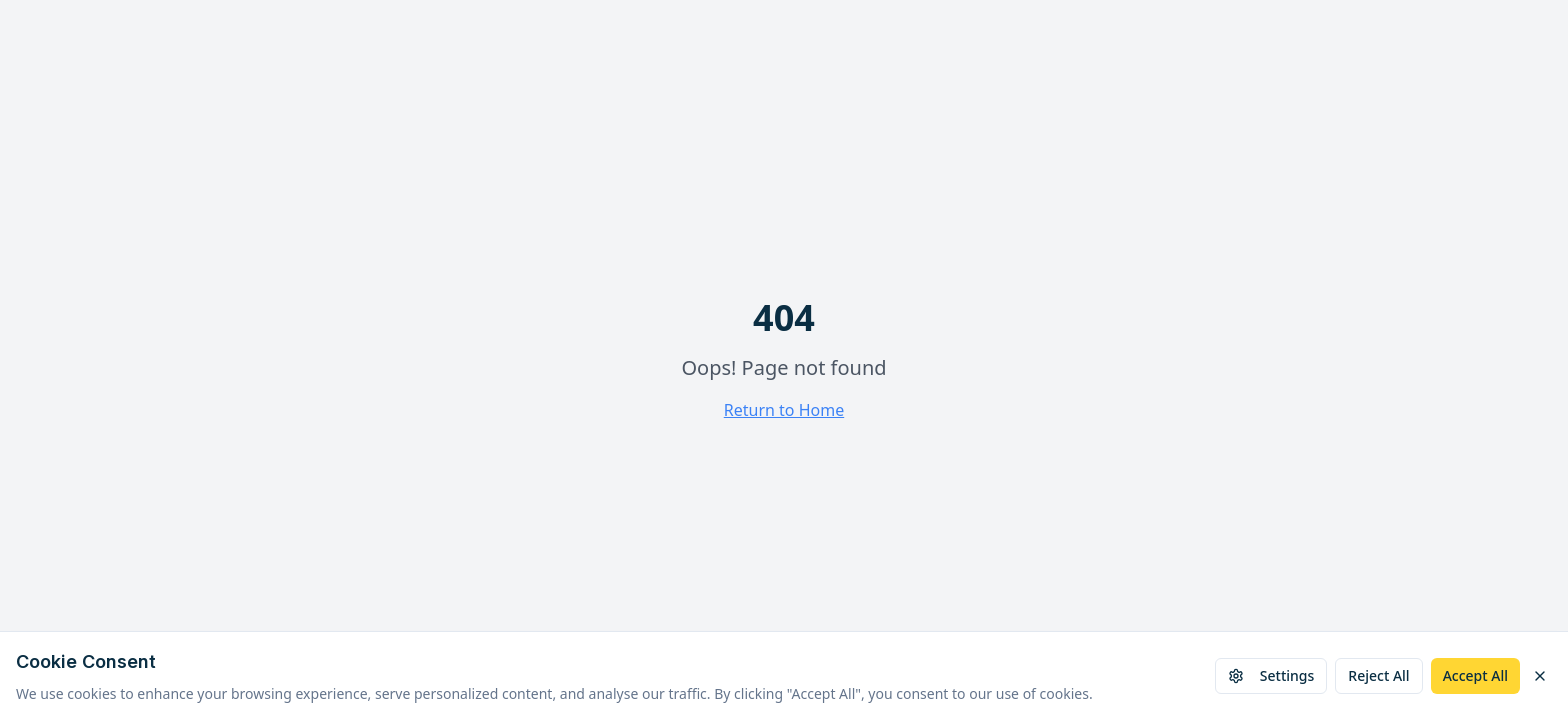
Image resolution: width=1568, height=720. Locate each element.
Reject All (1378, 675)
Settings (1271, 675)
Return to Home (784, 410)
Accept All (1475, 675)
